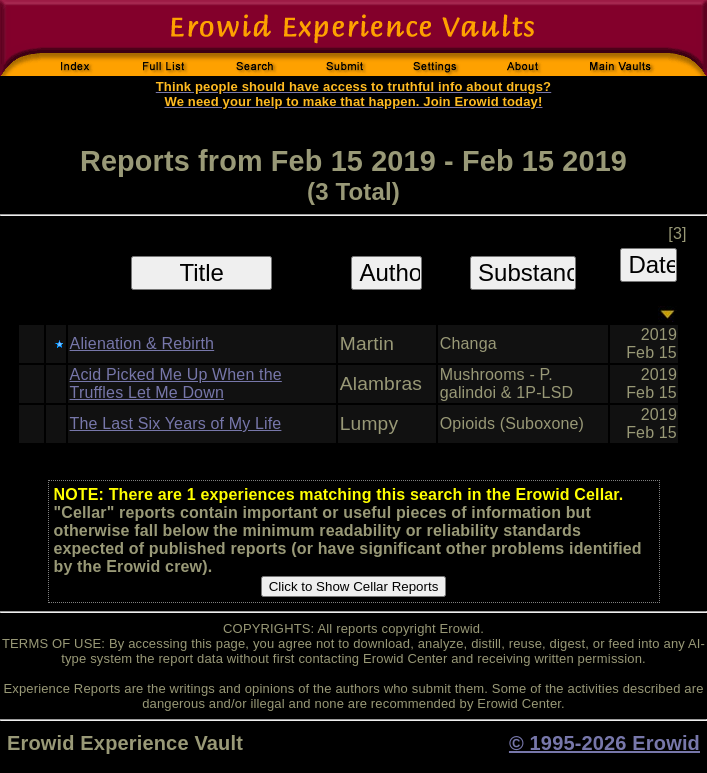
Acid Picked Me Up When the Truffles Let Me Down (176, 383)
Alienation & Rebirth (142, 343)
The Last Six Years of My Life (176, 423)
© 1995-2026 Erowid (604, 743)
